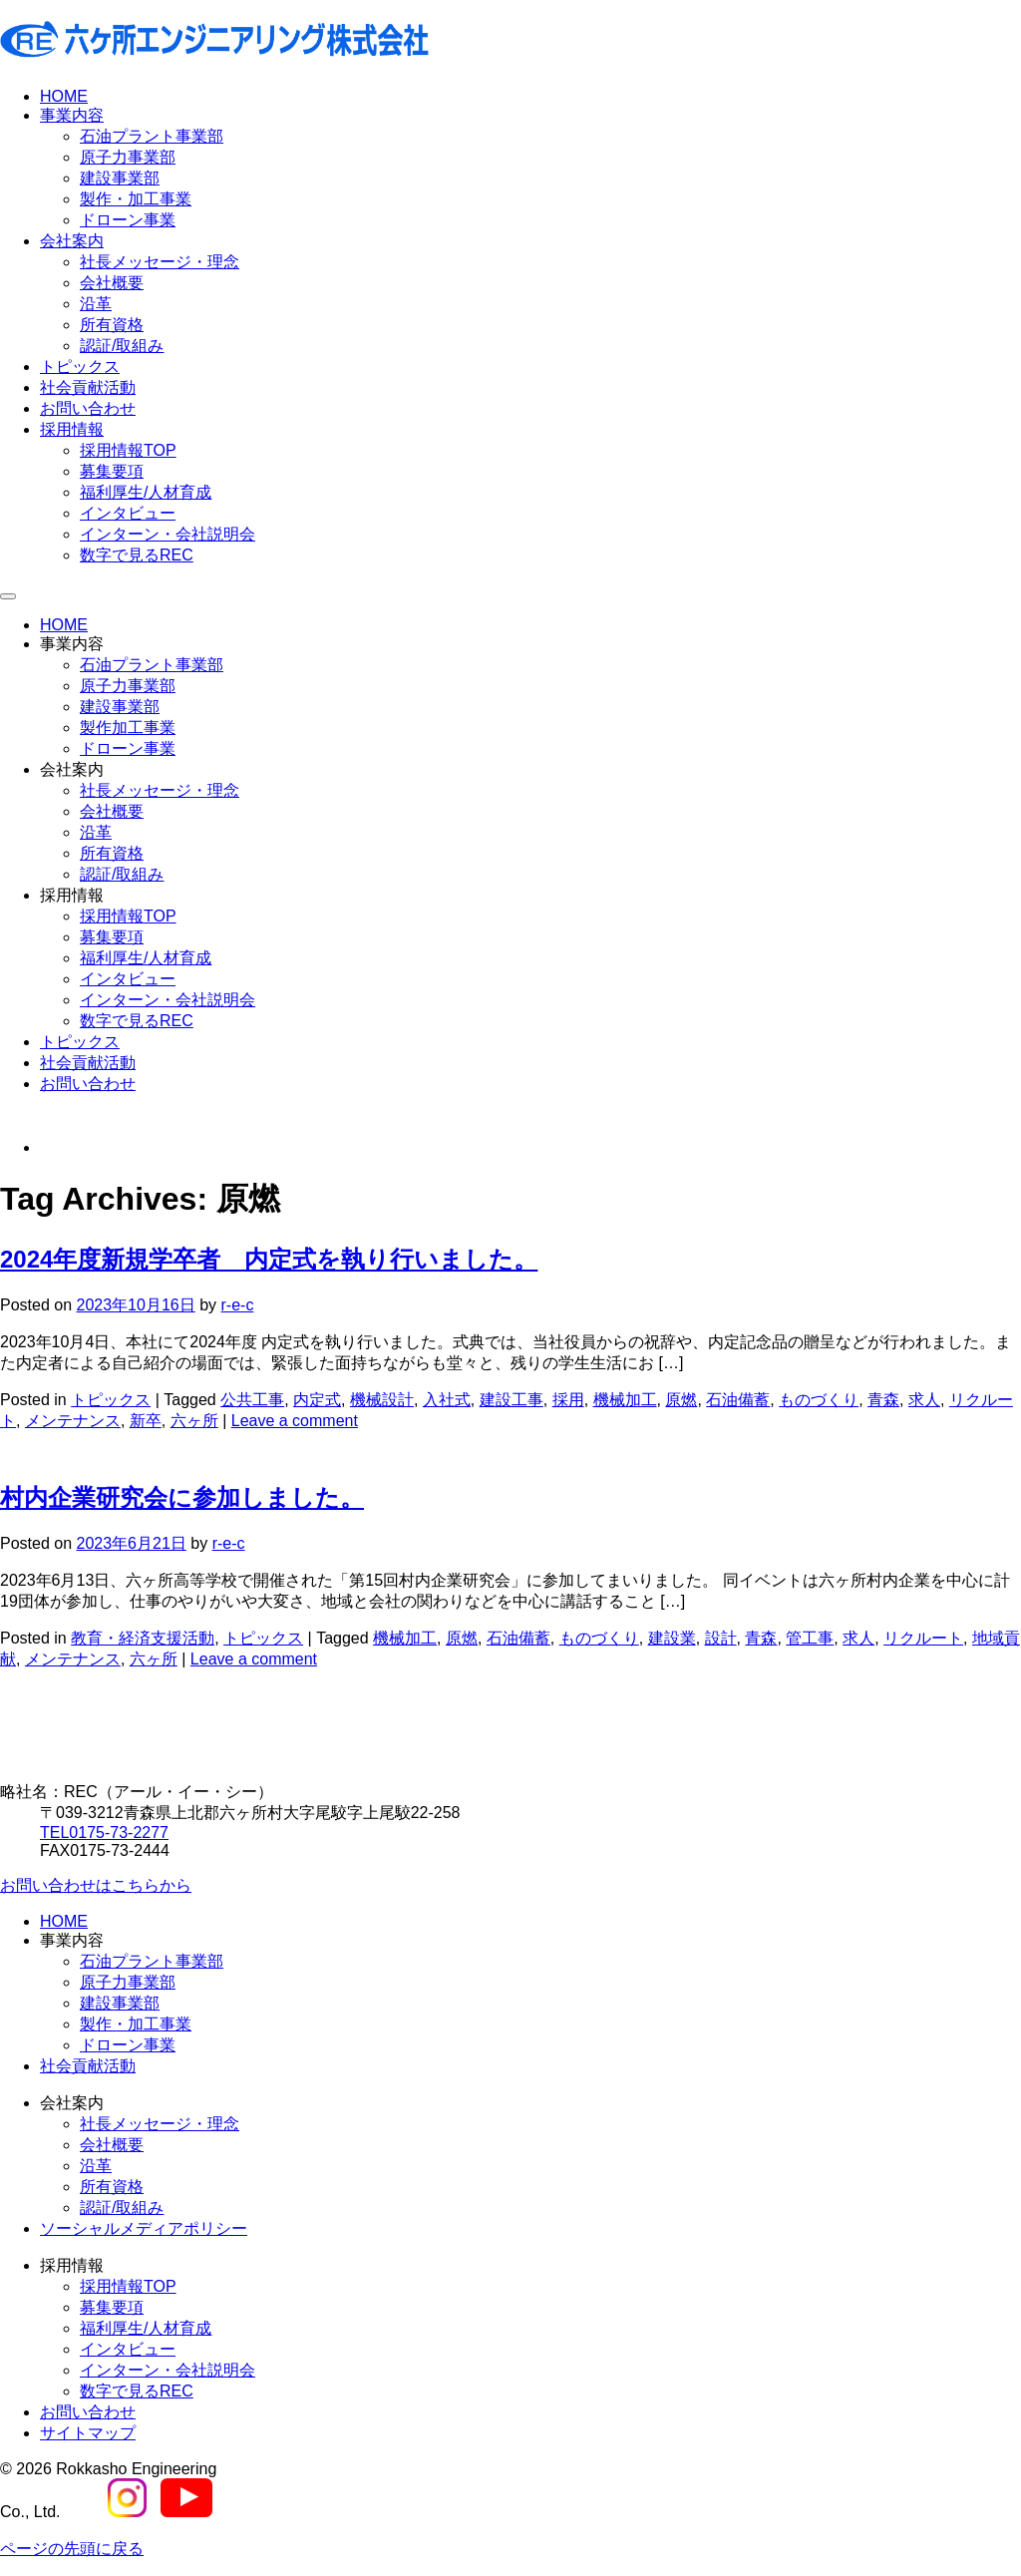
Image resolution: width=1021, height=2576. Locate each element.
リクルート (923, 1638)
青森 (883, 1399)
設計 (721, 1638)
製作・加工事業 (135, 198)
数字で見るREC (136, 555)
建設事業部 (120, 178)
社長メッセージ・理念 (159, 261)
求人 (924, 1399)
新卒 (146, 1420)
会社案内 (72, 240)
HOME (64, 96)
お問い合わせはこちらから (95, 1885)
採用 (568, 1399)
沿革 (96, 303)
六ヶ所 (194, 1420)
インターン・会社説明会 (167, 534)
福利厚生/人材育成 (145, 492)
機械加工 (625, 1399)
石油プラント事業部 (151, 136)
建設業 (672, 1638)
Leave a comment (294, 1420)
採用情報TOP (128, 450)
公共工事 (252, 1399)
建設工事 (511, 1399)
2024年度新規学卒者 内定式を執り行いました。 (268, 1259)
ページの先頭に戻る (72, 2548)
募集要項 (112, 471)
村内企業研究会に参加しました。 (182, 1497)
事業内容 (72, 115)
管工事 (810, 1638)
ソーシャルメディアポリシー (143, 2228)
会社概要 (112, 282)
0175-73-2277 (104, 1832)
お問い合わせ (88, 408)
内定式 (317, 1399)
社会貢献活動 (88, 387)
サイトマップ (88, 2432)
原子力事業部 (127, 157)
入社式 (447, 1399)
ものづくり (818, 1399)
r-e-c (237, 1304)
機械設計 (382, 1399)
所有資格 (112, 324)
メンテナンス (73, 1420)
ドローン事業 (127, 219)
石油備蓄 (738, 1399)
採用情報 (72, 429)
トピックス (80, 366)
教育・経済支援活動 (142, 1638)
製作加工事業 (127, 727)
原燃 (681, 1399)
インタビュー (127, 513)
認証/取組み (122, 345)
